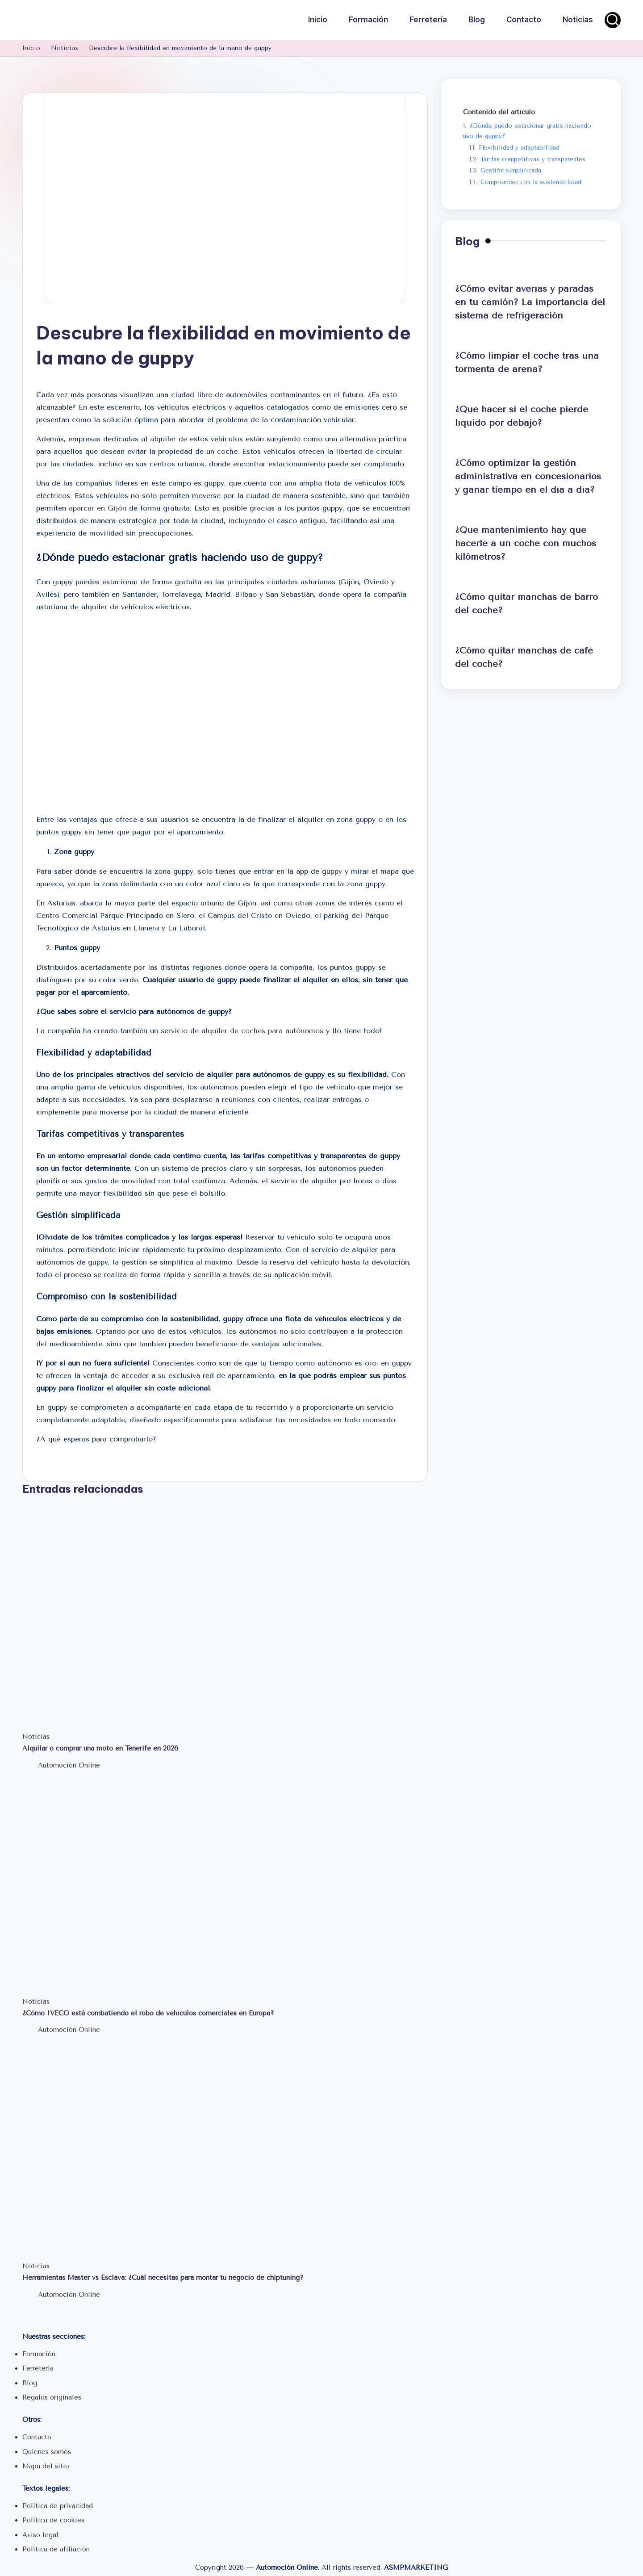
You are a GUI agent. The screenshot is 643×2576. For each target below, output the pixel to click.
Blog (29, 2383)
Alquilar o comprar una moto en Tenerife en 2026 (100, 1748)
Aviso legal (40, 2535)
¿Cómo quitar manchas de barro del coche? (526, 604)
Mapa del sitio (45, 2466)
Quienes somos (46, 2452)
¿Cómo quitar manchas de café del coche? (524, 657)
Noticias (36, 1737)
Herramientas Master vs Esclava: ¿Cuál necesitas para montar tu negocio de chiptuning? (163, 2278)
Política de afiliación (56, 2549)
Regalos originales (51, 2397)
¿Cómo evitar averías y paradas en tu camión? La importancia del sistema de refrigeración (530, 302)
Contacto (36, 2437)
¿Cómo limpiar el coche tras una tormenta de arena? (527, 362)
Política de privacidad (57, 2506)
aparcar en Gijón (97, 508)
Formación (38, 2354)
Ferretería (38, 2368)
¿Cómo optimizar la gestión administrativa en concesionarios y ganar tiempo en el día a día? (528, 476)
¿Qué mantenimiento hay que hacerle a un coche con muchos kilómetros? (525, 543)
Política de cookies (53, 2520)
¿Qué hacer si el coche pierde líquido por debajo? (521, 416)
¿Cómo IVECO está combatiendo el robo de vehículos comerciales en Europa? (148, 2013)
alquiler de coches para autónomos (262, 1030)
